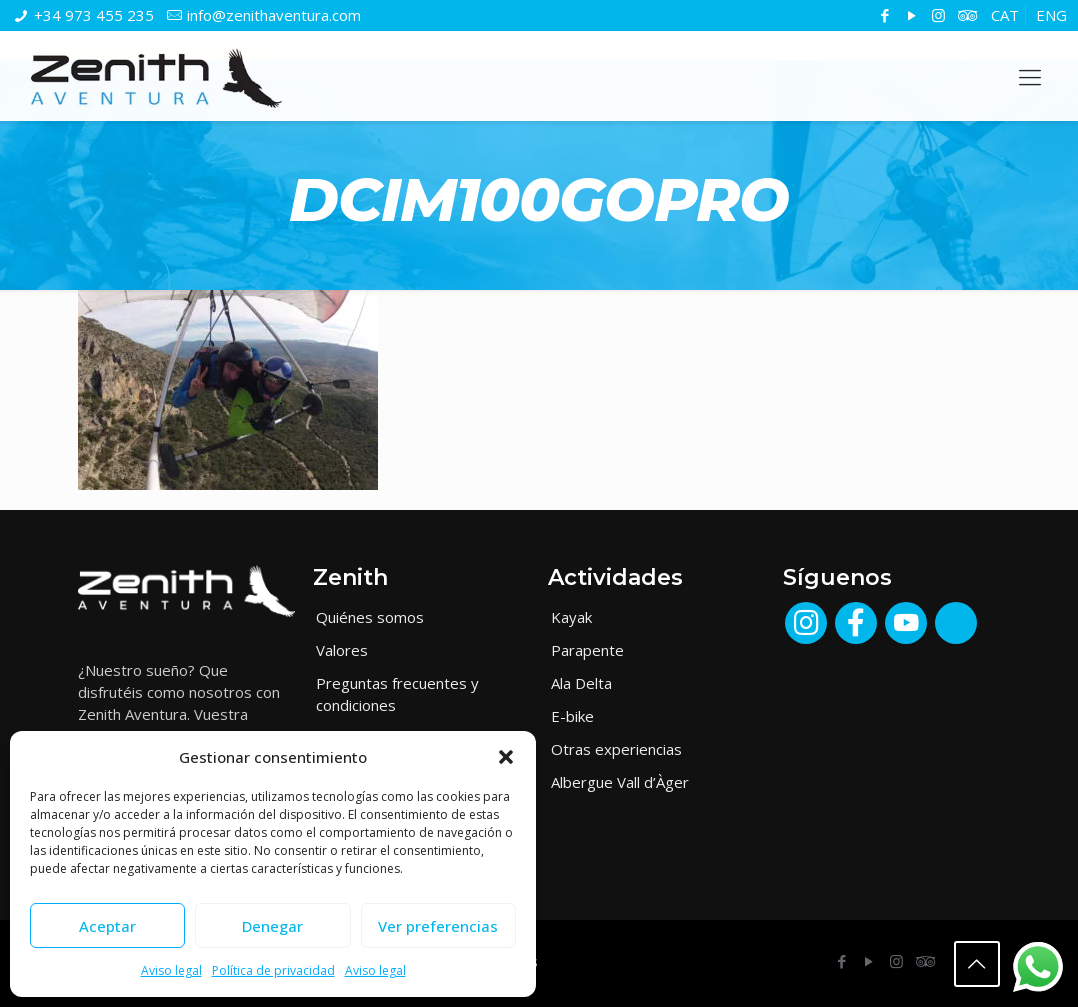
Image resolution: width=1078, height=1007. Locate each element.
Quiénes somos (370, 617)
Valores (342, 650)
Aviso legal (171, 970)
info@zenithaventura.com (274, 15)
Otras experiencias (616, 749)
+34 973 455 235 (94, 15)
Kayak (571, 617)
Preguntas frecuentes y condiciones (397, 694)
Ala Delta (581, 683)
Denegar (272, 926)
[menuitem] (1005, 15)
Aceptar (107, 926)
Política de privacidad (273, 970)
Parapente (587, 650)
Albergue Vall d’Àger (620, 782)
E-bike (572, 716)
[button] (506, 757)
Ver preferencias (438, 926)
